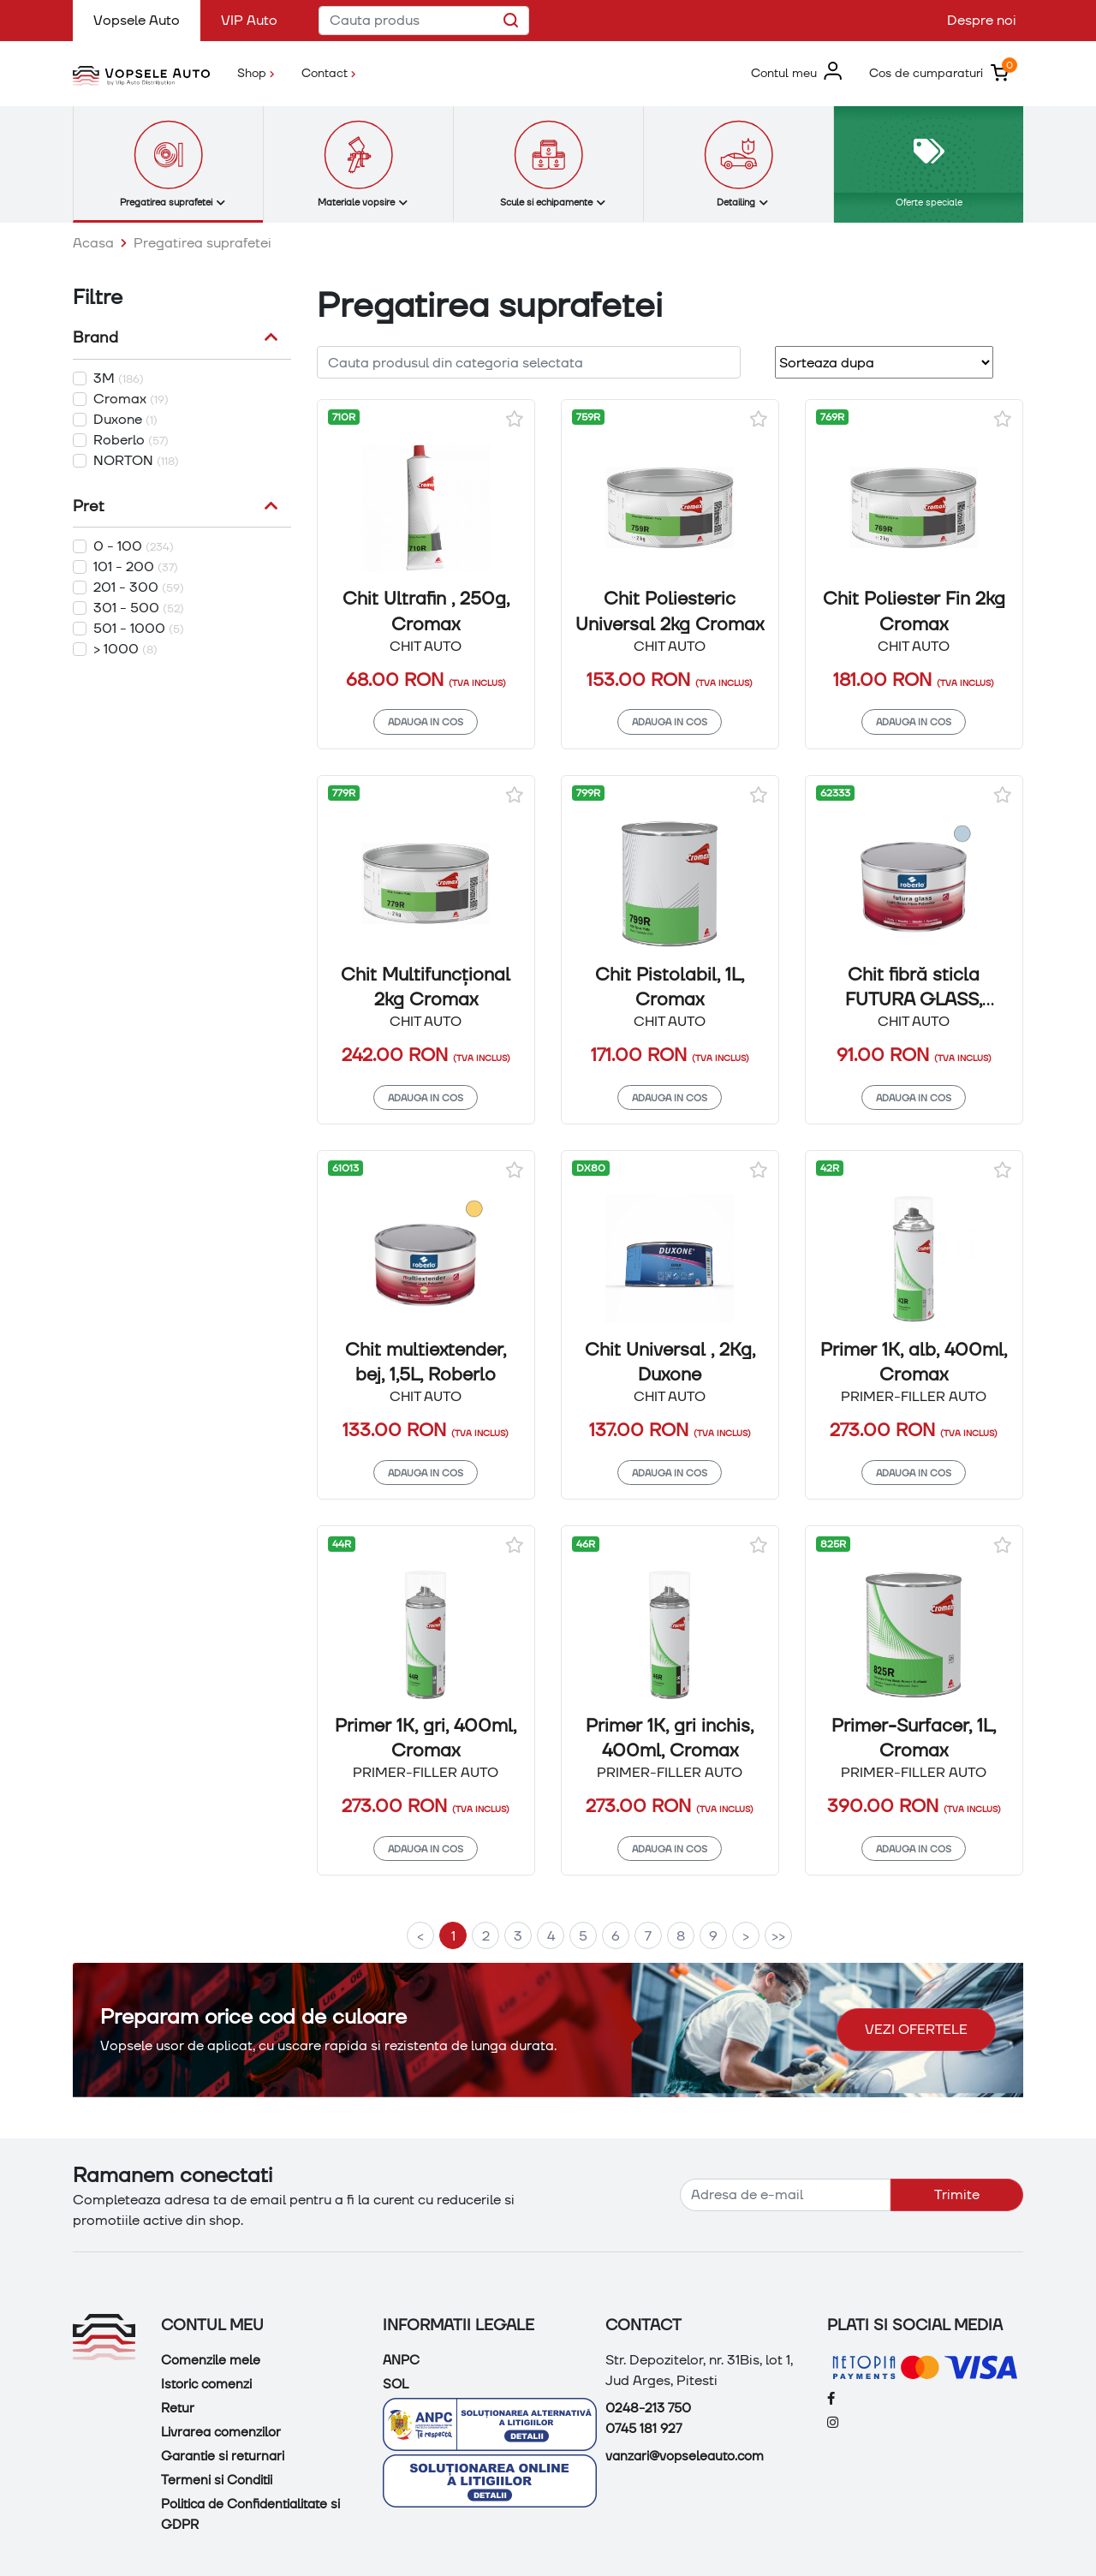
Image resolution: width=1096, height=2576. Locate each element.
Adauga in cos (425, 721)
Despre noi (981, 20)
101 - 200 (135, 566)
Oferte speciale (929, 201)
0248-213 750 (648, 2408)
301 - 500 (138, 608)
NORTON (136, 460)
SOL (395, 2384)
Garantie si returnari (222, 2456)
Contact (328, 72)
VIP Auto (249, 20)
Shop (262, 71)
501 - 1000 (138, 628)
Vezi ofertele (916, 2029)
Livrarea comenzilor (221, 2432)
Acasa (93, 243)
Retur (177, 2408)
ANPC (401, 2360)
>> (778, 1936)
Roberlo (131, 440)
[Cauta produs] (424, 20)
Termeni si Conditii (216, 2480)
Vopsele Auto (146, 19)
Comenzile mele (210, 2360)
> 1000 (125, 649)
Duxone (125, 419)
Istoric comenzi (206, 2384)
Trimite (957, 2194)
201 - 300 (138, 587)
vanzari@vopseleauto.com (684, 2456)
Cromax (131, 399)
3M (118, 378)
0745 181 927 (643, 2428)
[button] (796, 73)
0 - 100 (133, 546)
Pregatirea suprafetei (202, 243)
